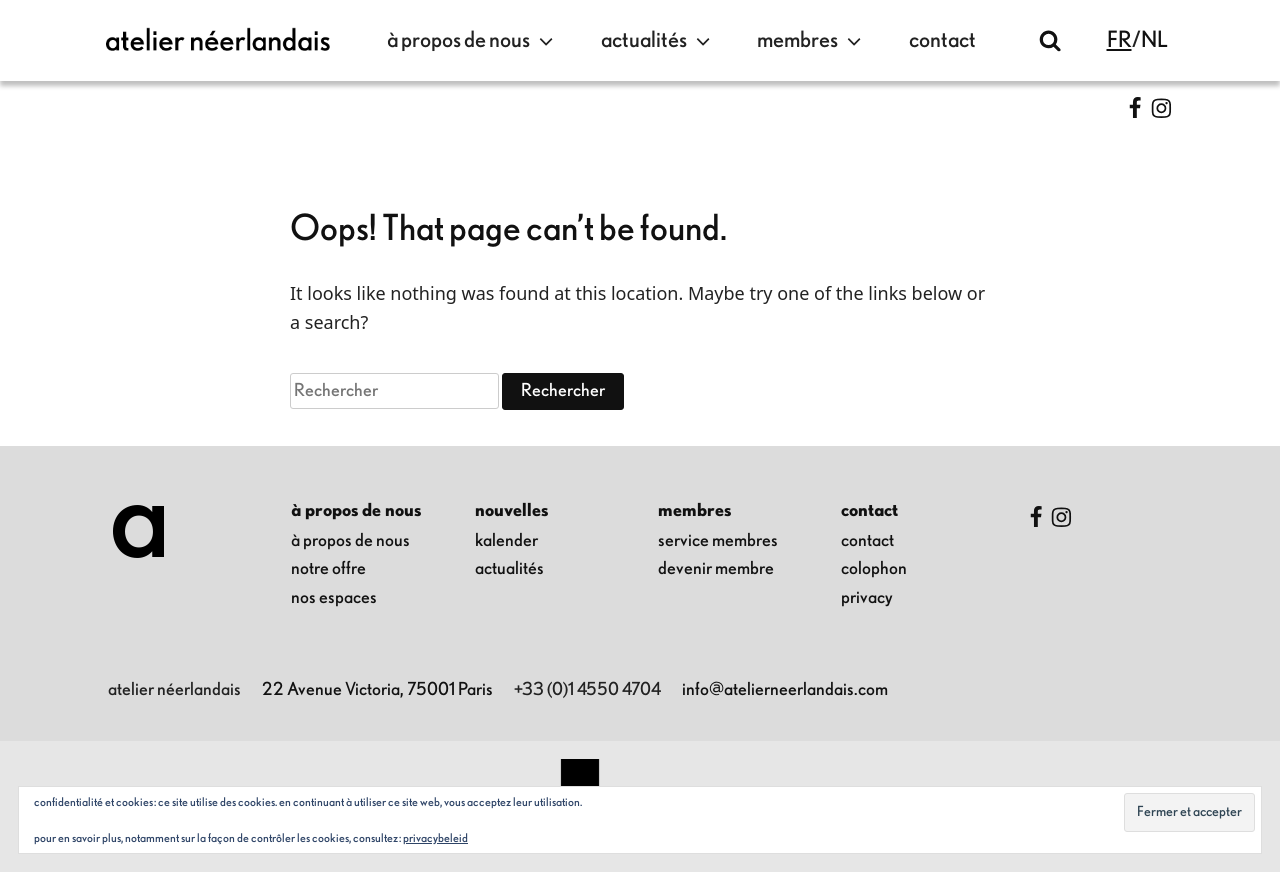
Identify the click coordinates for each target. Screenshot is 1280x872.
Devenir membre (716, 569)
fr (1119, 40)
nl (1154, 40)
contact (942, 40)
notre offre (328, 569)
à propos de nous (472, 41)
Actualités (658, 41)
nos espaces (334, 598)
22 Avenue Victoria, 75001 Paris (377, 690)
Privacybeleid (435, 838)
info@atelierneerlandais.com (785, 690)
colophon (874, 569)
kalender (506, 541)
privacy (867, 598)
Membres (811, 41)
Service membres (718, 541)
